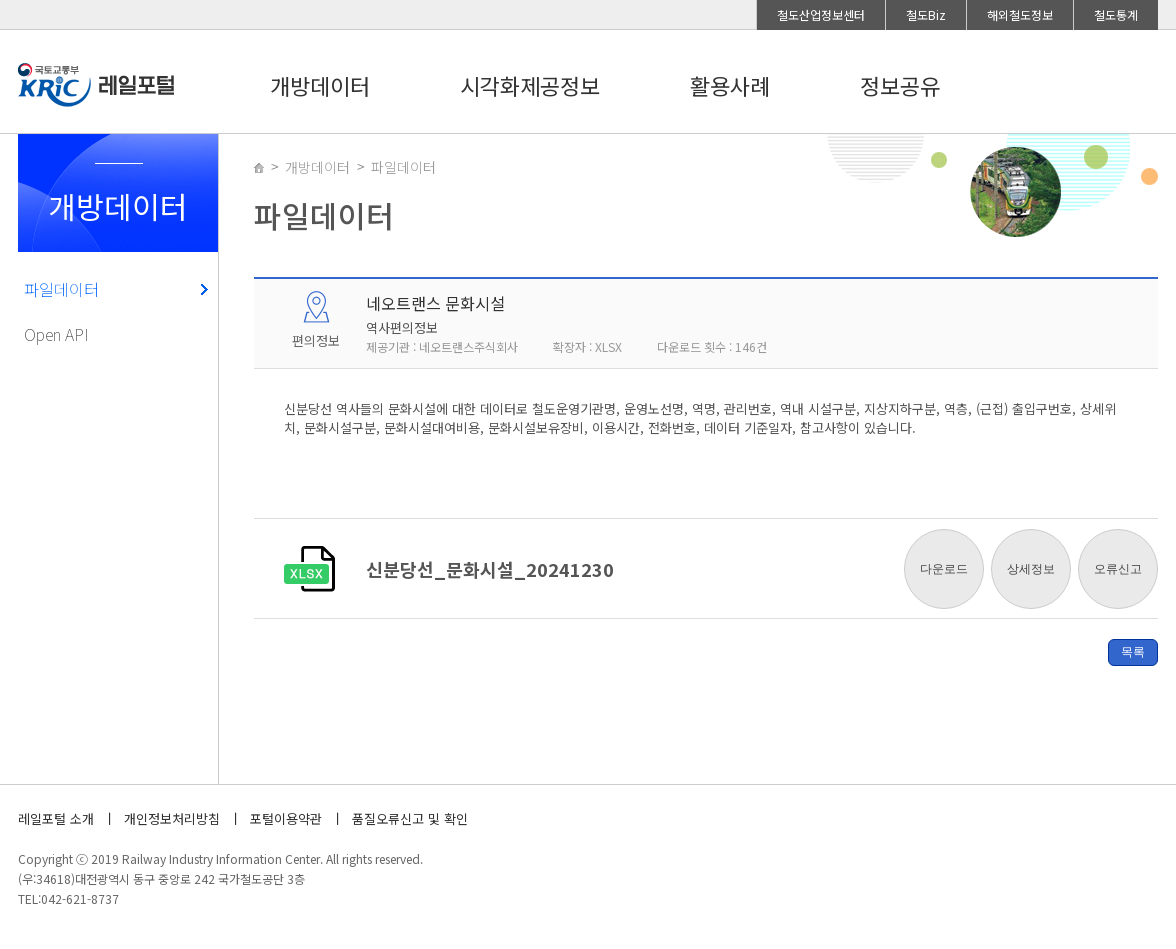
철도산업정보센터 (821, 14)
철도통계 (1116, 14)
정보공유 (900, 85)
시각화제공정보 (530, 85)
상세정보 (1031, 569)
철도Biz (926, 14)
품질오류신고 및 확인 (410, 818)
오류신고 (1118, 569)
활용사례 (730, 85)
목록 (1133, 652)
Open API (56, 334)
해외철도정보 (1020, 14)
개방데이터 (320, 85)
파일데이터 (61, 289)
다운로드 (944, 569)
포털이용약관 (286, 818)
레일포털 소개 (56, 818)
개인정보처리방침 (172, 818)
